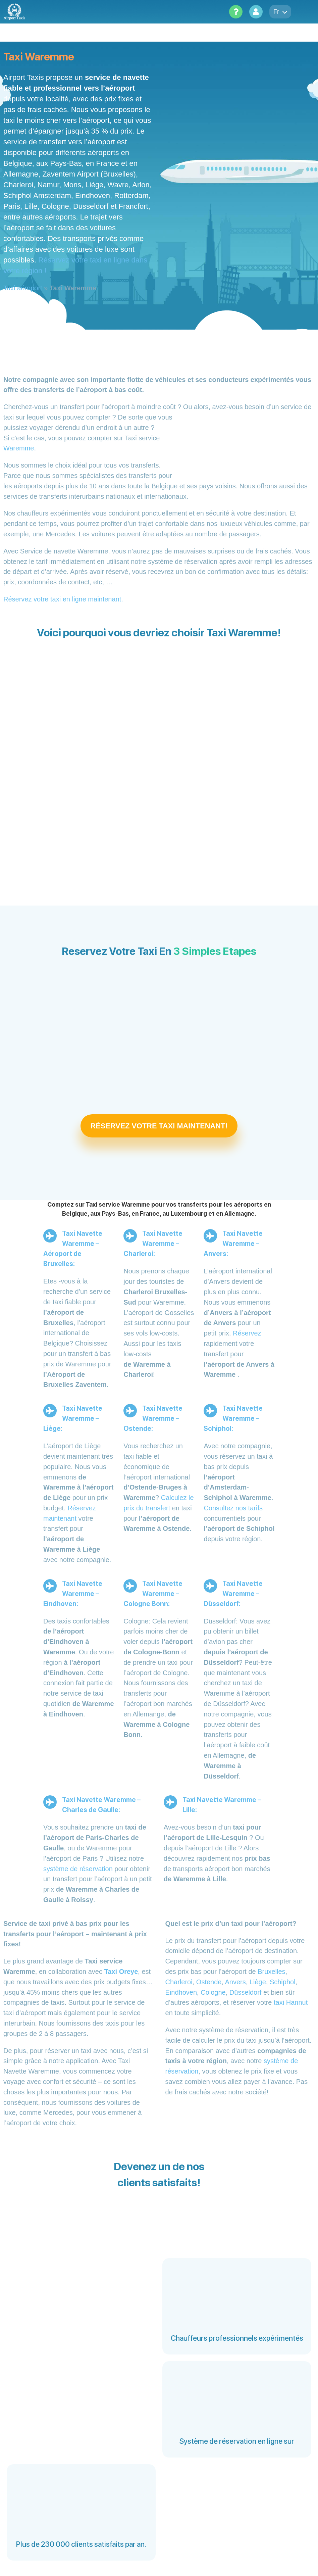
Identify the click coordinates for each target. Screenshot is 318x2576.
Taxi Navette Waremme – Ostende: (152, 1418)
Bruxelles (271, 1971)
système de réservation (78, 1869)
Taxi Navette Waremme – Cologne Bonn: (152, 1593)
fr (280, 11)
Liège (258, 1982)
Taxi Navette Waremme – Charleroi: (152, 1243)
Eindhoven (181, 1992)
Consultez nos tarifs (233, 1508)
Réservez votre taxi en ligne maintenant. (63, 599)
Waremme (18, 448)
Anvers (235, 1982)
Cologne (213, 1992)
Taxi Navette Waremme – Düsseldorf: (233, 1593)
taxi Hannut (291, 2002)
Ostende (209, 1982)
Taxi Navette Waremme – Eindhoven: (72, 1593)
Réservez (247, 1333)
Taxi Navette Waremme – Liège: (72, 1418)
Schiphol (283, 1982)
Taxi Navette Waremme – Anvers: (233, 1243)
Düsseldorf (245, 1992)
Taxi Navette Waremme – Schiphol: (233, 1418)
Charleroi (179, 1982)
